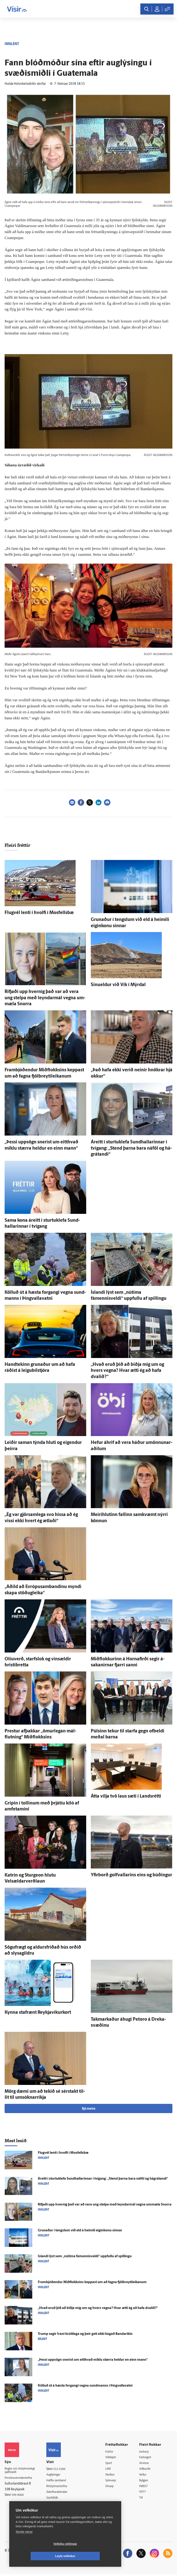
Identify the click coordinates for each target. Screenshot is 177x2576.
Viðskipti (114, 2457)
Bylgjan (146, 2481)
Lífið (111, 2469)
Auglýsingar (58, 2475)
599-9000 (18, 2496)
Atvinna (146, 2463)
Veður (145, 2475)
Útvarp (113, 2487)
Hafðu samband (61, 2481)
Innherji (146, 2452)
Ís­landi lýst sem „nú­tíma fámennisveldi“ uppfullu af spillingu (85, 2256)
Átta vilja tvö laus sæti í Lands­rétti (126, 1796)
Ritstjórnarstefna (62, 2486)
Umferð (55, 2504)
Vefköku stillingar (38, 2556)
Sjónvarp (114, 2481)
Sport (112, 2463)
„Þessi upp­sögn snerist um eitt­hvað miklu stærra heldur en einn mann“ (93, 2360)
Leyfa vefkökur (93, 2556)
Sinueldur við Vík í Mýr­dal (118, 985)
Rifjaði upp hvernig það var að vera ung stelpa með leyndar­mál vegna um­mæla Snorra (45, 998)
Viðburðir (148, 2469)
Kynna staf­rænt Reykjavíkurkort (38, 2012)
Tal (143, 2499)
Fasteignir (148, 2457)
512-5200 (64, 2469)
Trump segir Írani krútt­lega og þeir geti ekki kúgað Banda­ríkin (85, 2334)
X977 (144, 2493)
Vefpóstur (57, 2510)
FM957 (146, 2487)
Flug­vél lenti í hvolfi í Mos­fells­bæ (39, 913)
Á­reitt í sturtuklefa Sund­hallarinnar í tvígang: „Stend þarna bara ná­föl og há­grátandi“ (131, 1148)
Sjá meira (88, 2109)
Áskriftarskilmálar (62, 2492)
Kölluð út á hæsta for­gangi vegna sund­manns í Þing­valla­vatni (85, 2386)
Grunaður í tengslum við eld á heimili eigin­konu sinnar (80, 2230)
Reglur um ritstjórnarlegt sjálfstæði (22, 2471)
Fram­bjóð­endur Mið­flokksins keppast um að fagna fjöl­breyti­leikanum (92, 2282)
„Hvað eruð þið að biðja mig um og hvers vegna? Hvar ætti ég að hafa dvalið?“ (127, 1370)
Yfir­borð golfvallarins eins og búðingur (131, 1875)
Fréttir (112, 2452)
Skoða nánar (24, 2544)
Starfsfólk (57, 2498)
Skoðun (113, 2475)
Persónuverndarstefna (21, 2479)
